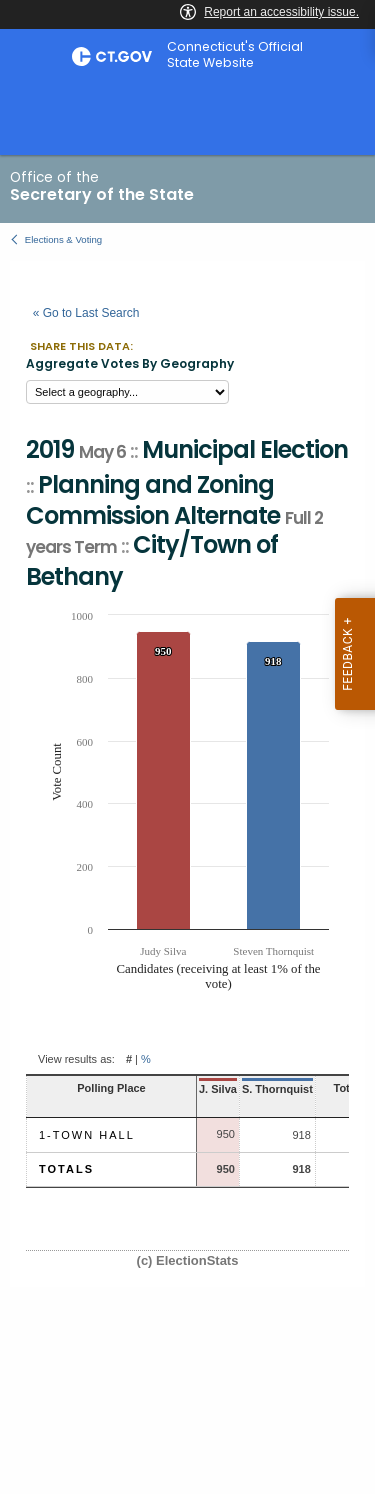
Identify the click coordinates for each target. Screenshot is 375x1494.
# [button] (129, 1059)
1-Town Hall (87, 1135)
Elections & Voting (63, 239)
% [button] (146, 1059)
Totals (66, 1169)
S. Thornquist (277, 1089)
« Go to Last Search (86, 313)
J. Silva (218, 1089)
